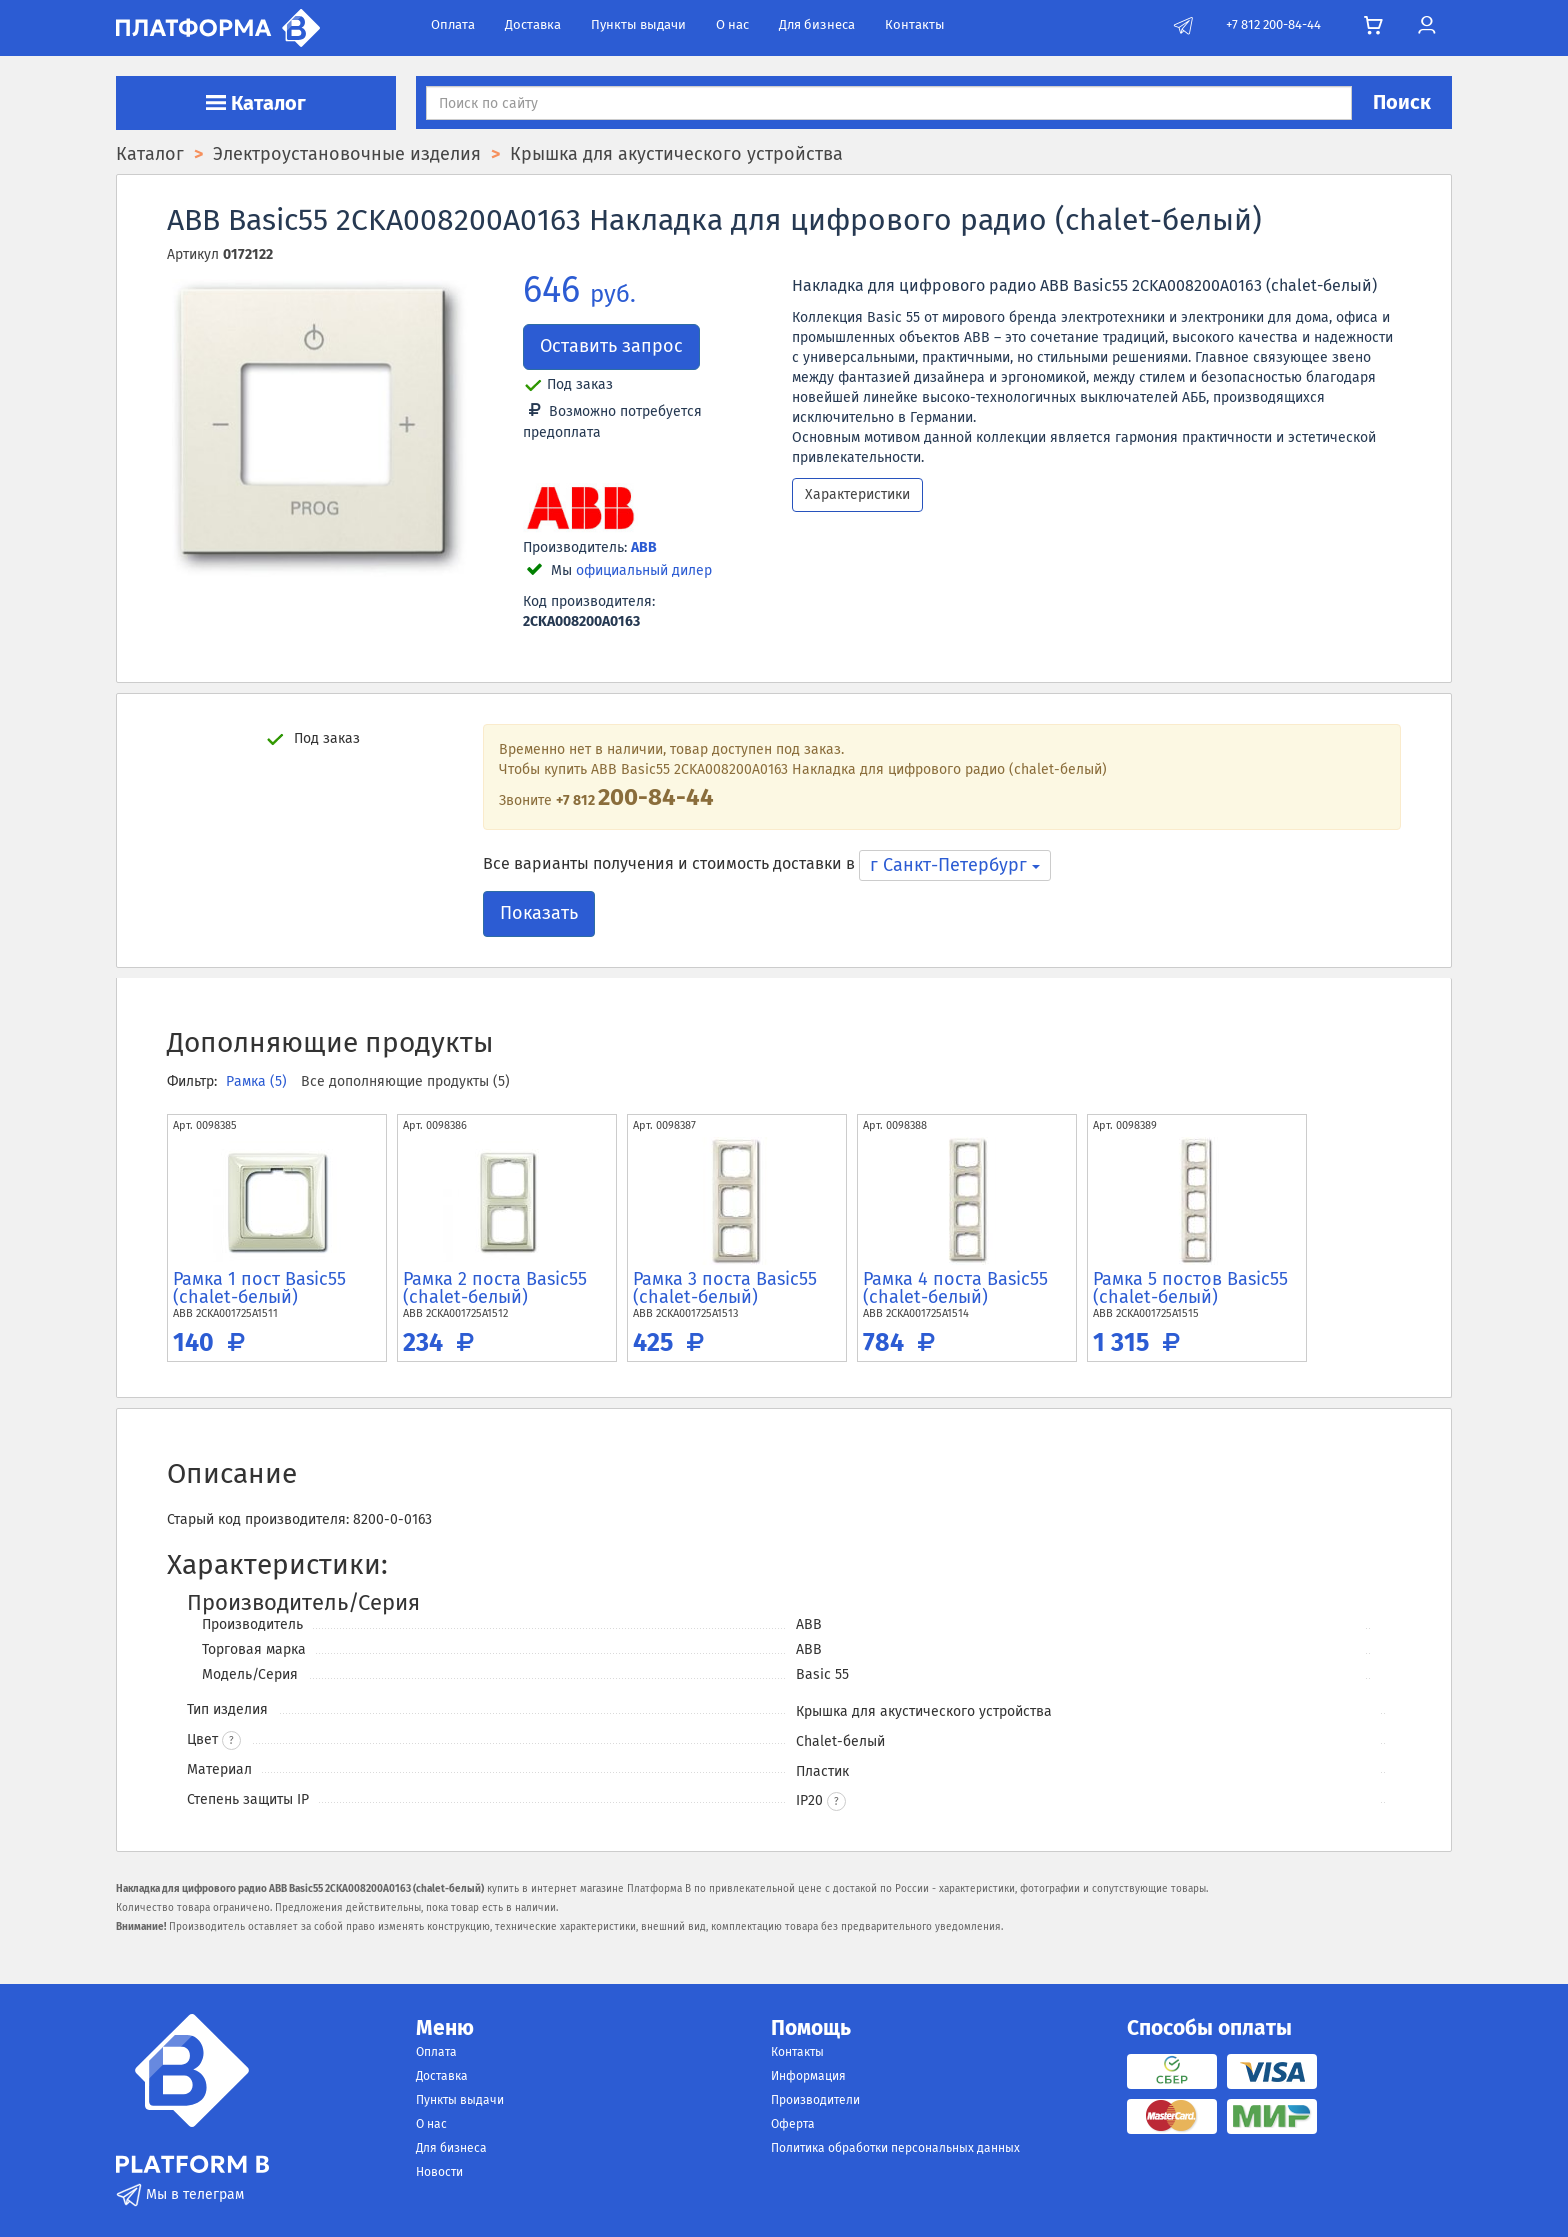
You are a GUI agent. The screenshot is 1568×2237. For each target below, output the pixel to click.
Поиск (1402, 102)
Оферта (793, 2124)
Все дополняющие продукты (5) (405, 1081)
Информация (808, 2076)
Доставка (533, 24)
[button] (836, 1801)
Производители (815, 2100)
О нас (732, 24)
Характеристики (857, 494)
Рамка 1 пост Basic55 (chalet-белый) (259, 1288)
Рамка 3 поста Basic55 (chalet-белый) (725, 1288)
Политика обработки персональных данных (895, 2148)
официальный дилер (644, 570)
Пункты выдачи (638, 24)
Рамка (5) (258, 1081)
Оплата (453, 24)
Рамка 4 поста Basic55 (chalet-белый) (955, 1288)
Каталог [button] (256, 103)
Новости (439, 2172)
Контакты (915, 24)
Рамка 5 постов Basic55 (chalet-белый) (1190, 1288)
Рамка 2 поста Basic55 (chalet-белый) (495, 1288)
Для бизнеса (817, 24)
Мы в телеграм (180, 2194)
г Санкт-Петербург (955, 865)
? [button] (231, 1741)
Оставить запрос (611, 346)
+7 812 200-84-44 (1273, 24)
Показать (539, 913)
